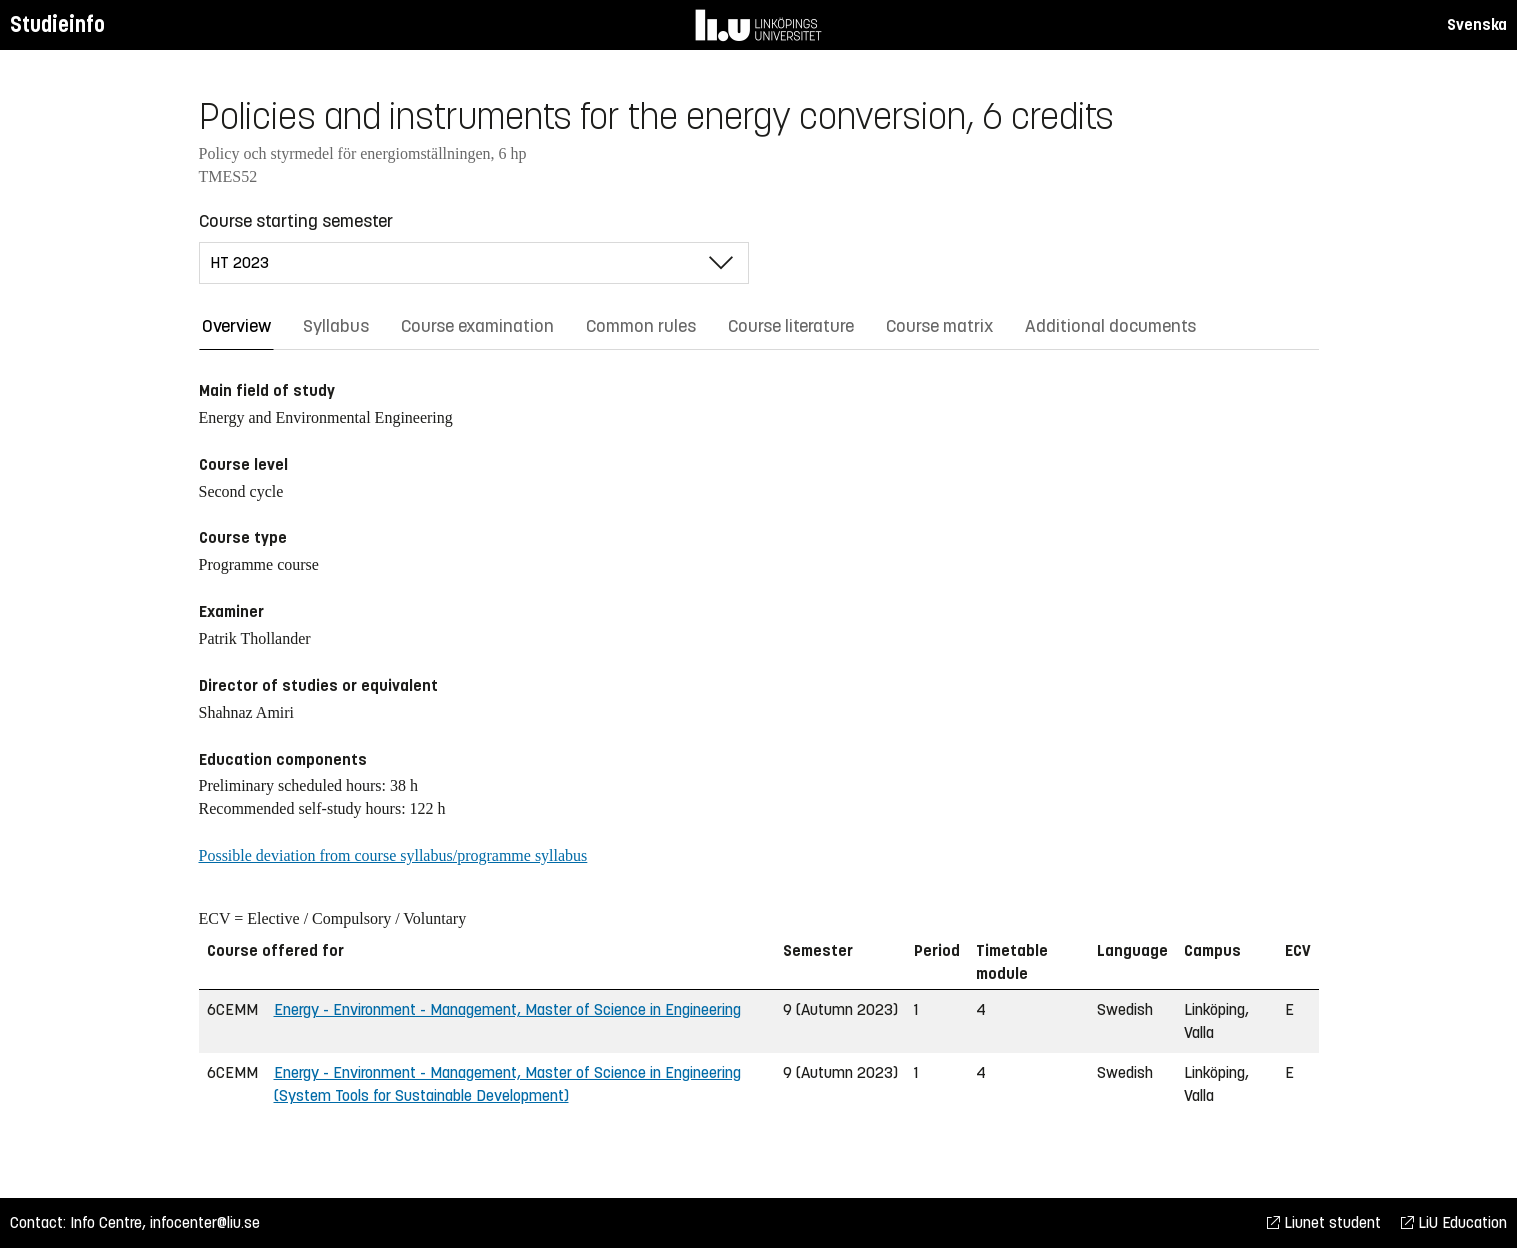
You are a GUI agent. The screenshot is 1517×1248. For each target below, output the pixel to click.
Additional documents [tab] (1110, 326)
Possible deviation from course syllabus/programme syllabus (393, 855)
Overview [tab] (236, 326)
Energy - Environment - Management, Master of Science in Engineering (507, 1009)
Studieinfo (57, 24)
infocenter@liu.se (205, 1222)
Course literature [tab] (791, 326)
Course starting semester (296, 221)
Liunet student (1324, 1222)
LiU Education (1454, 1222)
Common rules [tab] (641, 326)
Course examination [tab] (477, 326)
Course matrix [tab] (939, 326)
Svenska (1477, 24)
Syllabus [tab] (336, 326)
